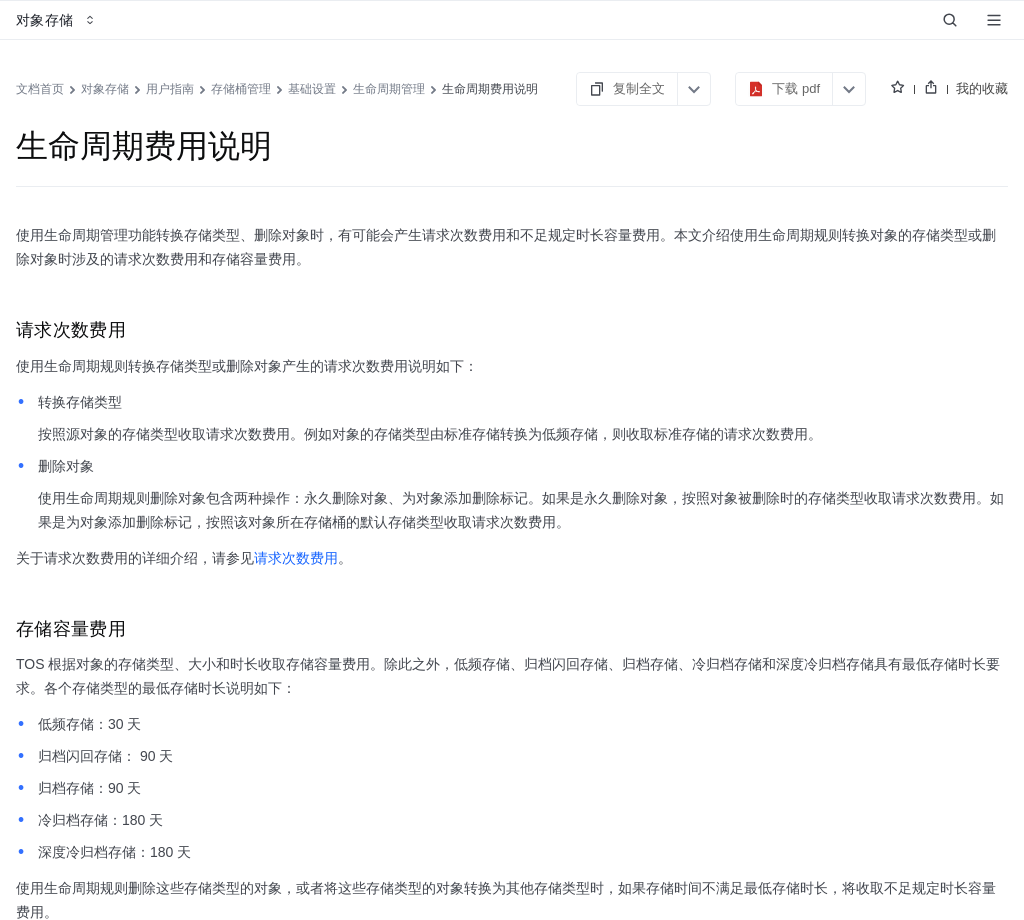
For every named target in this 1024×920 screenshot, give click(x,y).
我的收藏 (982, 88)
